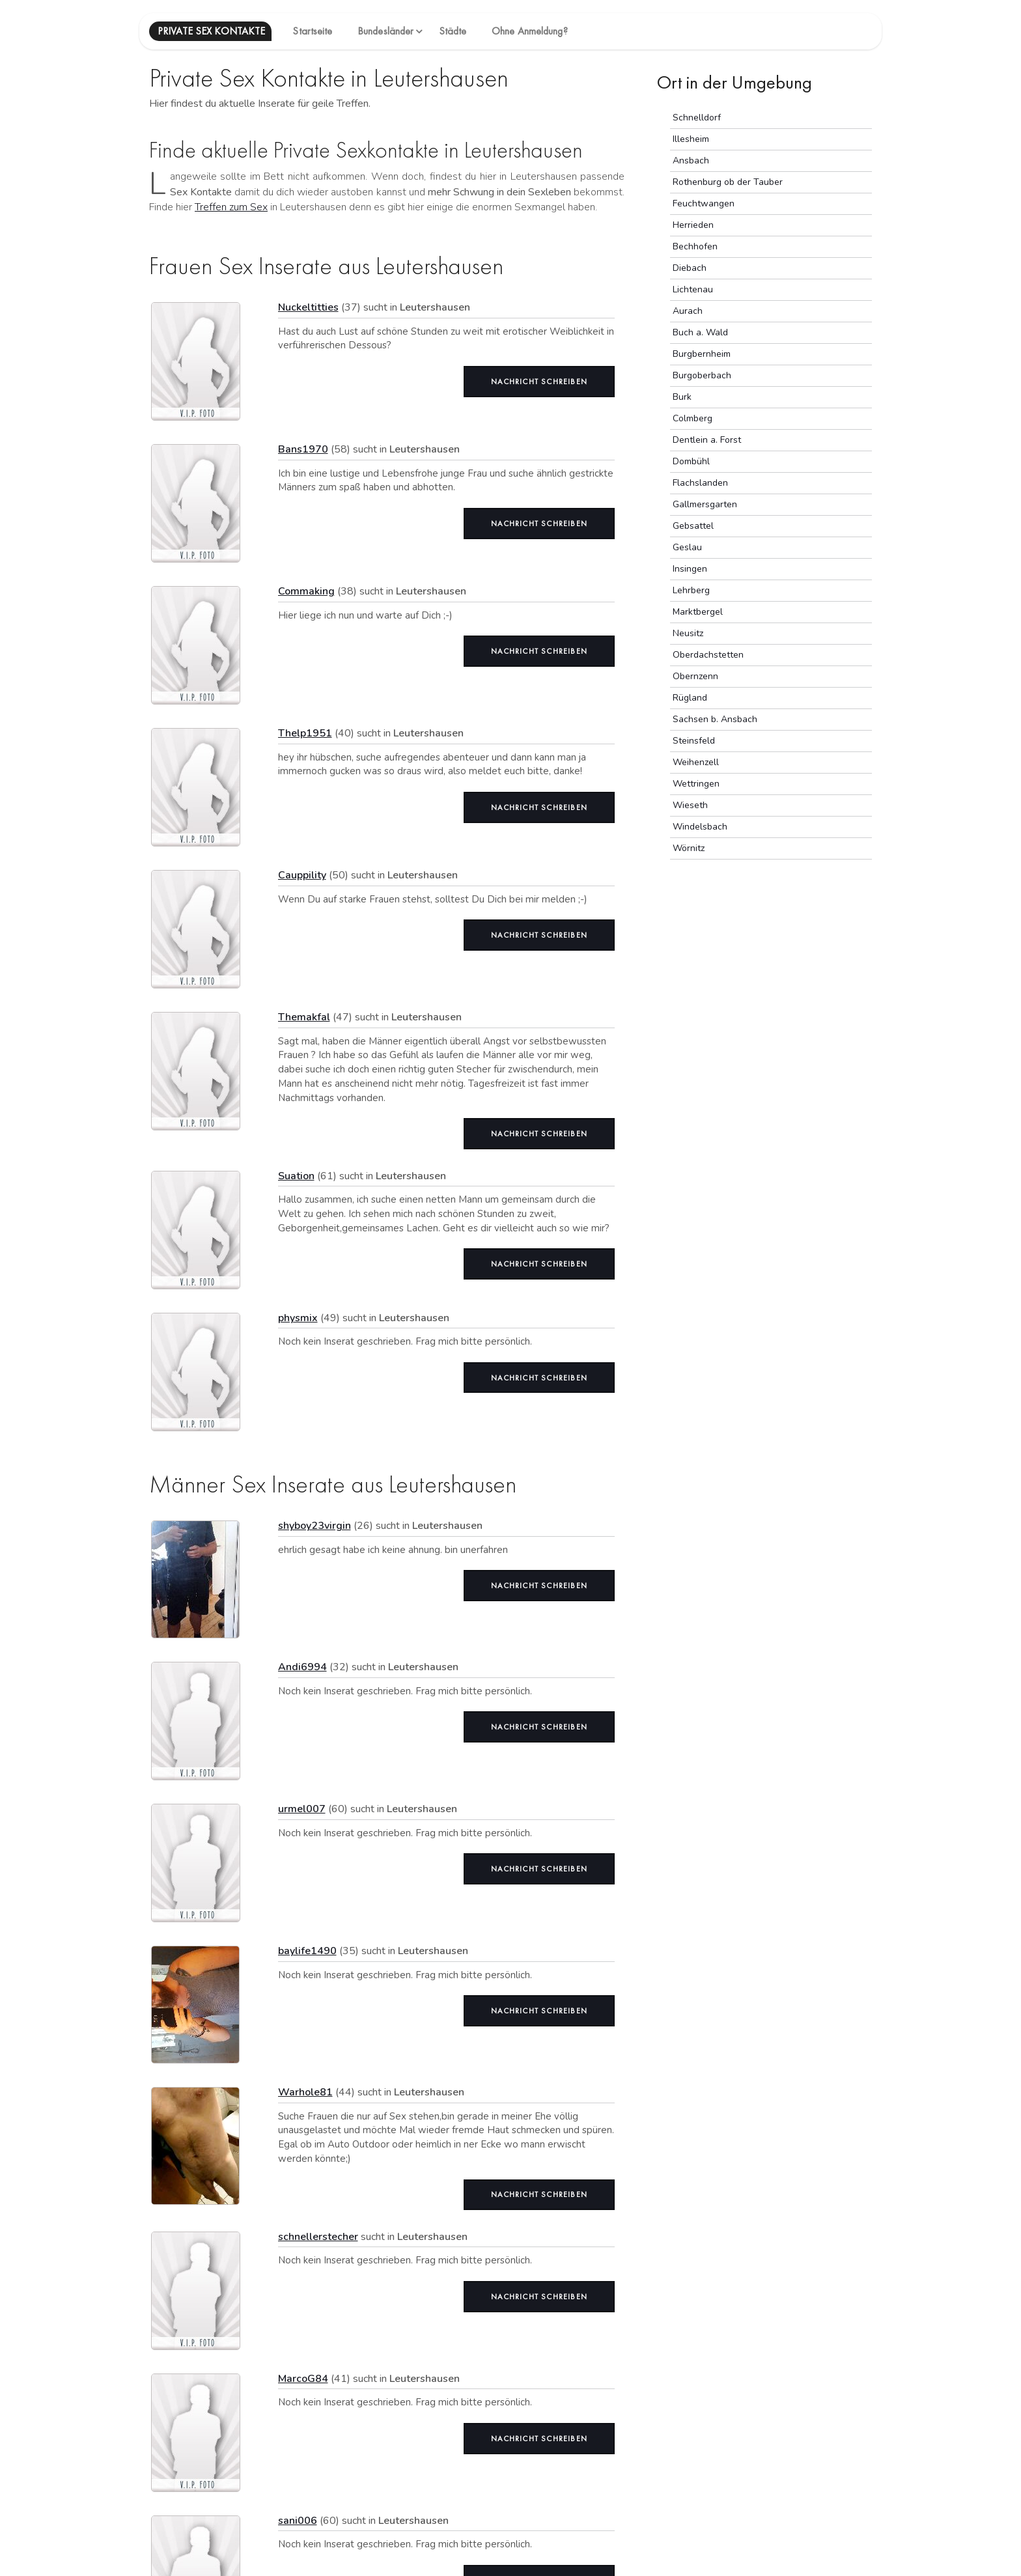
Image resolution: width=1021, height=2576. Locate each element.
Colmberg (692, 418)
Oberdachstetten (708, 655)
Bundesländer (385, 31)
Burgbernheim (702, 354)
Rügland (690, 698)
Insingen (690, 569)
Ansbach (691, 160)
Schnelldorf (697, 117)
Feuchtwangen (703, 203)
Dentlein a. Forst (707, 440)
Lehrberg (691, 590)
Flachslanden (700, 483)
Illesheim (691, 139)
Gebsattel (693, 526)
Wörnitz (689, 848)
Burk (682, 397)
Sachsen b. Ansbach (715, 719)
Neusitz (688, 633)
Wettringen (696, 783)
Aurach (688, 311)
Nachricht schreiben (539, 381)
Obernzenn (695, 676)
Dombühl (691, 461)
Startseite (312, 31)
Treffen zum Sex (231, 207)
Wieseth (690, 805)
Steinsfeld (694, 741)
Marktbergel (698, 612)
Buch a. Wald (700, 332)
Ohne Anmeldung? (530, 31)
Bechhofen (695, 246)
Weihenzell (696, 762)
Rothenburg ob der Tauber (728, 182)
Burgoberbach (702, 375)
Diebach (689, 268)
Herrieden (693, 225)
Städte (453, 31)
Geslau (687, 547)
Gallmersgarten (705, 504)
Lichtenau (693, 289)
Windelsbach (700, 826)
